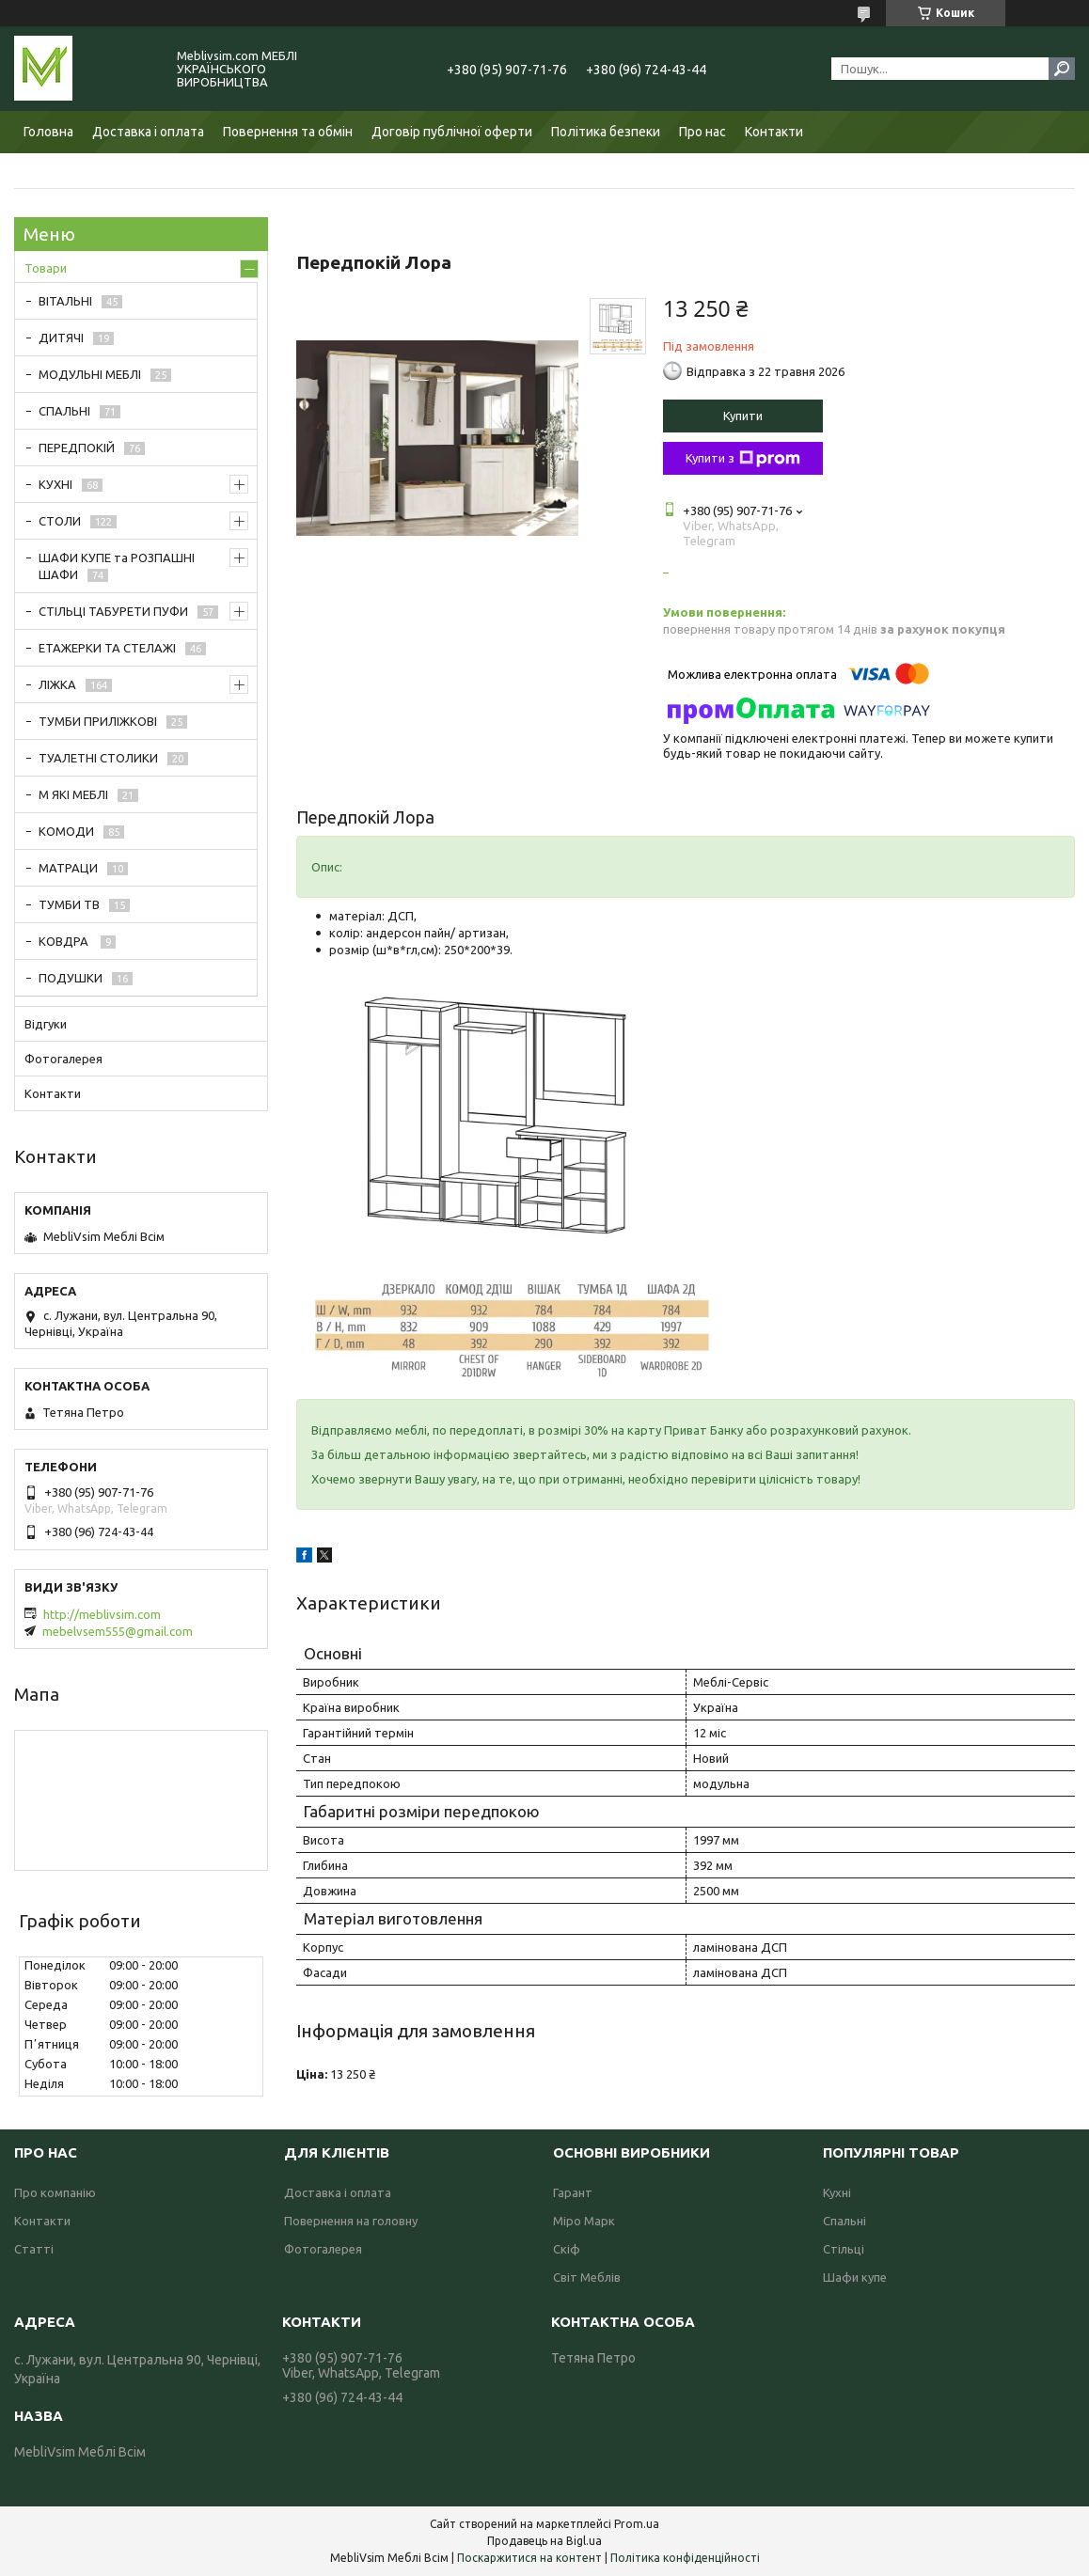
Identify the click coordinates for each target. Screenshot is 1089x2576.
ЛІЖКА (57, 684)
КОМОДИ (66, 831)
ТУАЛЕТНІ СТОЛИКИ (98, 757)
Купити (743, 415)
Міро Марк (584, 2220)
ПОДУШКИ (71, 977)
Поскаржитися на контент (529, 2558)
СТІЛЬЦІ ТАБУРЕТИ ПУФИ (113, 611)
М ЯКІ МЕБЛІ (73, 794)
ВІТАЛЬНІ (65, 300)
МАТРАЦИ (68, 867)
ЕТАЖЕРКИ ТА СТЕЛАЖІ (107, 647)
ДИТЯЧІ (61, 337)
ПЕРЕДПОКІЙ (77, 447)
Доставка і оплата (148, 131)
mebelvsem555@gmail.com (117, 1631)
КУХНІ (55, 484)
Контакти (774, 131)
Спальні (844, 2220)
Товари (45, 268)
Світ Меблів (587, 2277)
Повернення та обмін (288, 131)
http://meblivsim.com (102, 1614)
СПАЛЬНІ (64, 410)
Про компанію (55, 2192)
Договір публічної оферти (451, 131)
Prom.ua (636, 2524)
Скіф (566, 2248)
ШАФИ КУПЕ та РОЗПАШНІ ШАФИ (117, 566)
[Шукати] (1062, 68)
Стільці (843, 2248)
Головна (48, 131)
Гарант (572, 2192)
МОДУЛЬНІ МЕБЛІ (90, 374)
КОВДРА (65, 941)
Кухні (837, 2192)
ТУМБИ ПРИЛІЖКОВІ (98, 721)
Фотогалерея (63, 1058)
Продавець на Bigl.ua (544, 2541)
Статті (34, 2248)
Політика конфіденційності (685, 2558)
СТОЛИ (60, 520)
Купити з (743, 458)
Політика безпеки (605, 131)
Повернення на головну (351, 2220)
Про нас (702, 131)
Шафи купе (855, 2277)
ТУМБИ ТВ (69, 904)
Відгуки (45, 1023)
